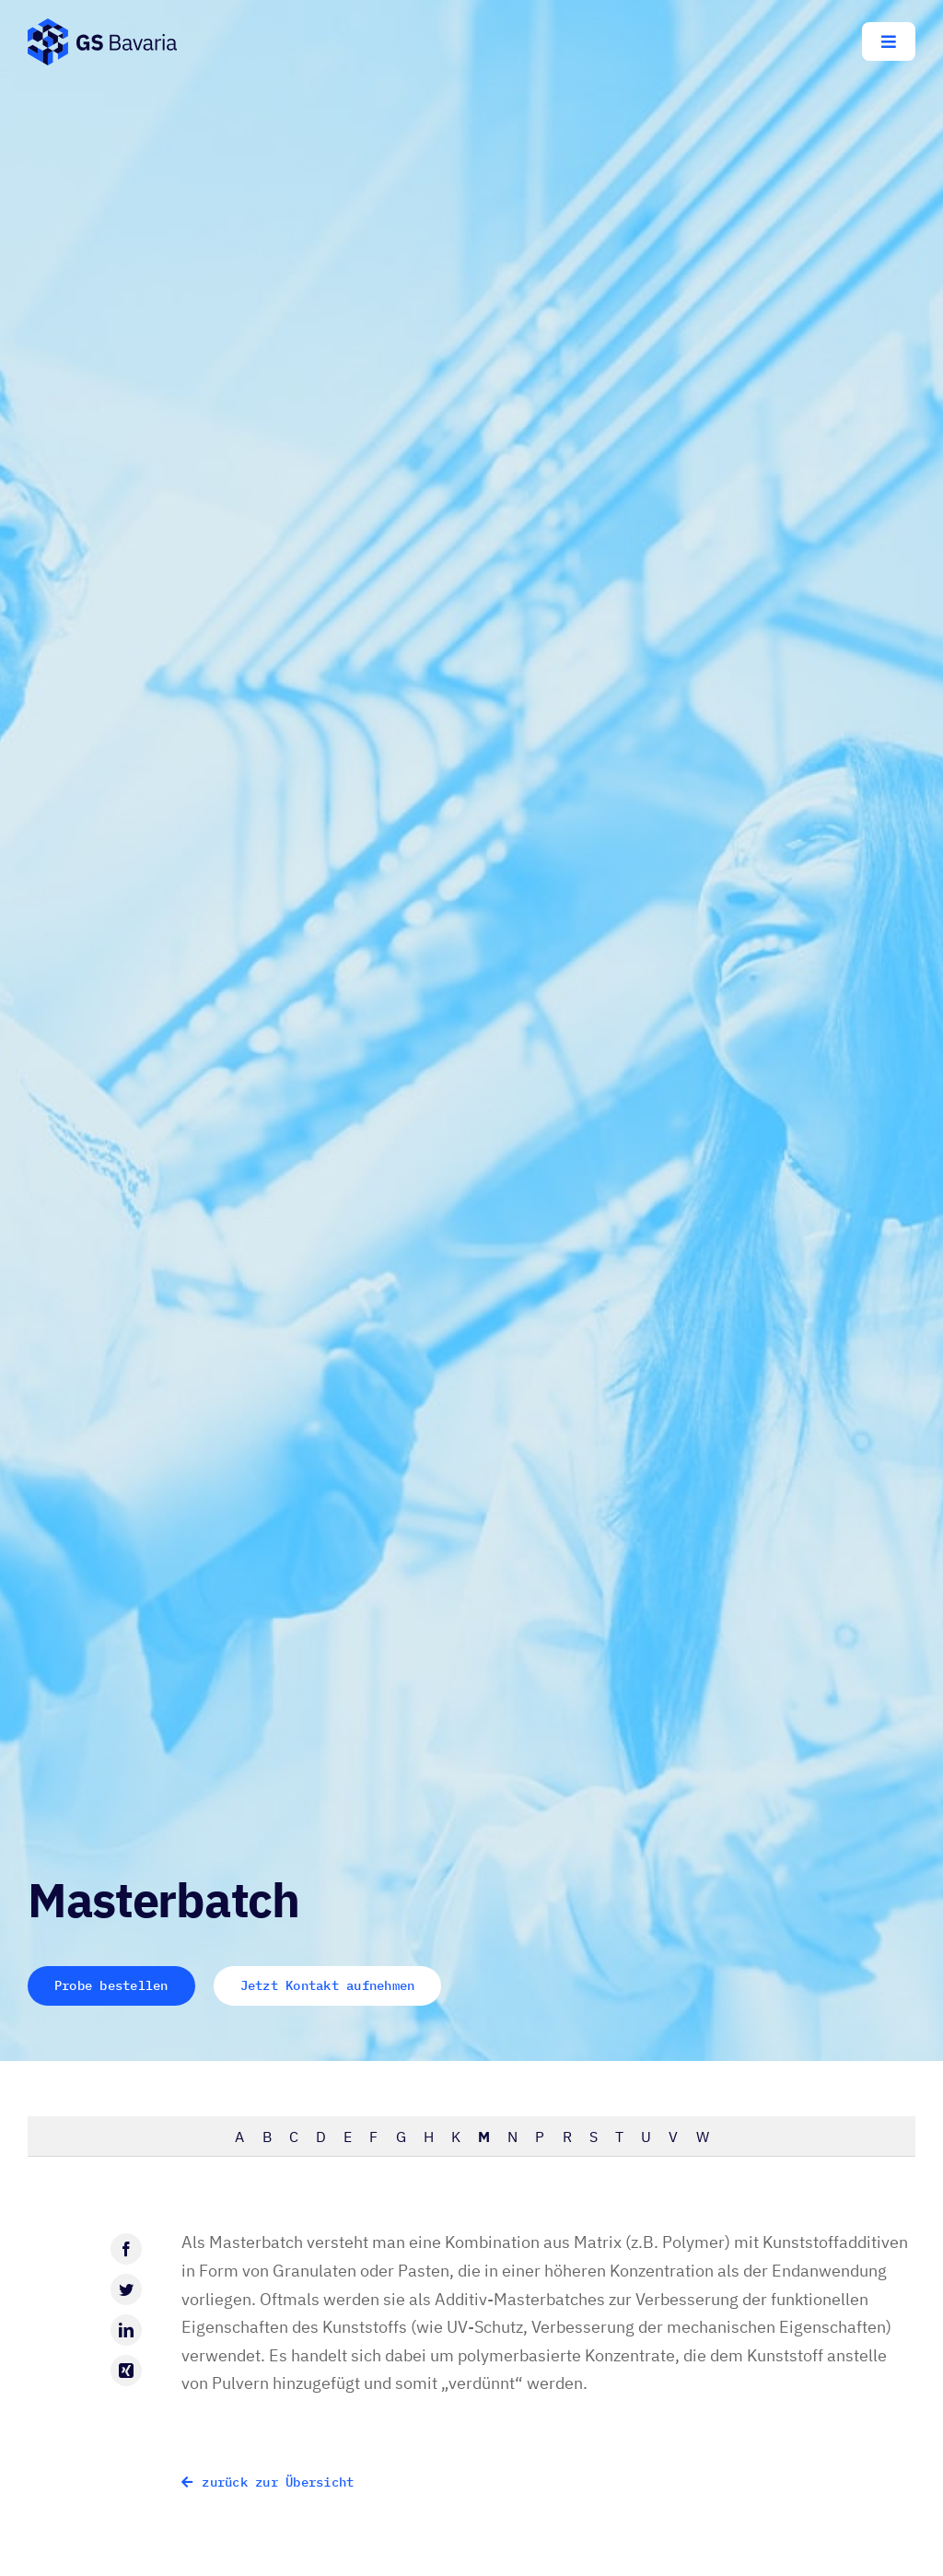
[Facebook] (126, 2249)
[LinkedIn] (126, 2330)
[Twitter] (126, 2289)
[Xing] (126, 2370)
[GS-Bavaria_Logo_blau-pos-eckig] (102, 26)
